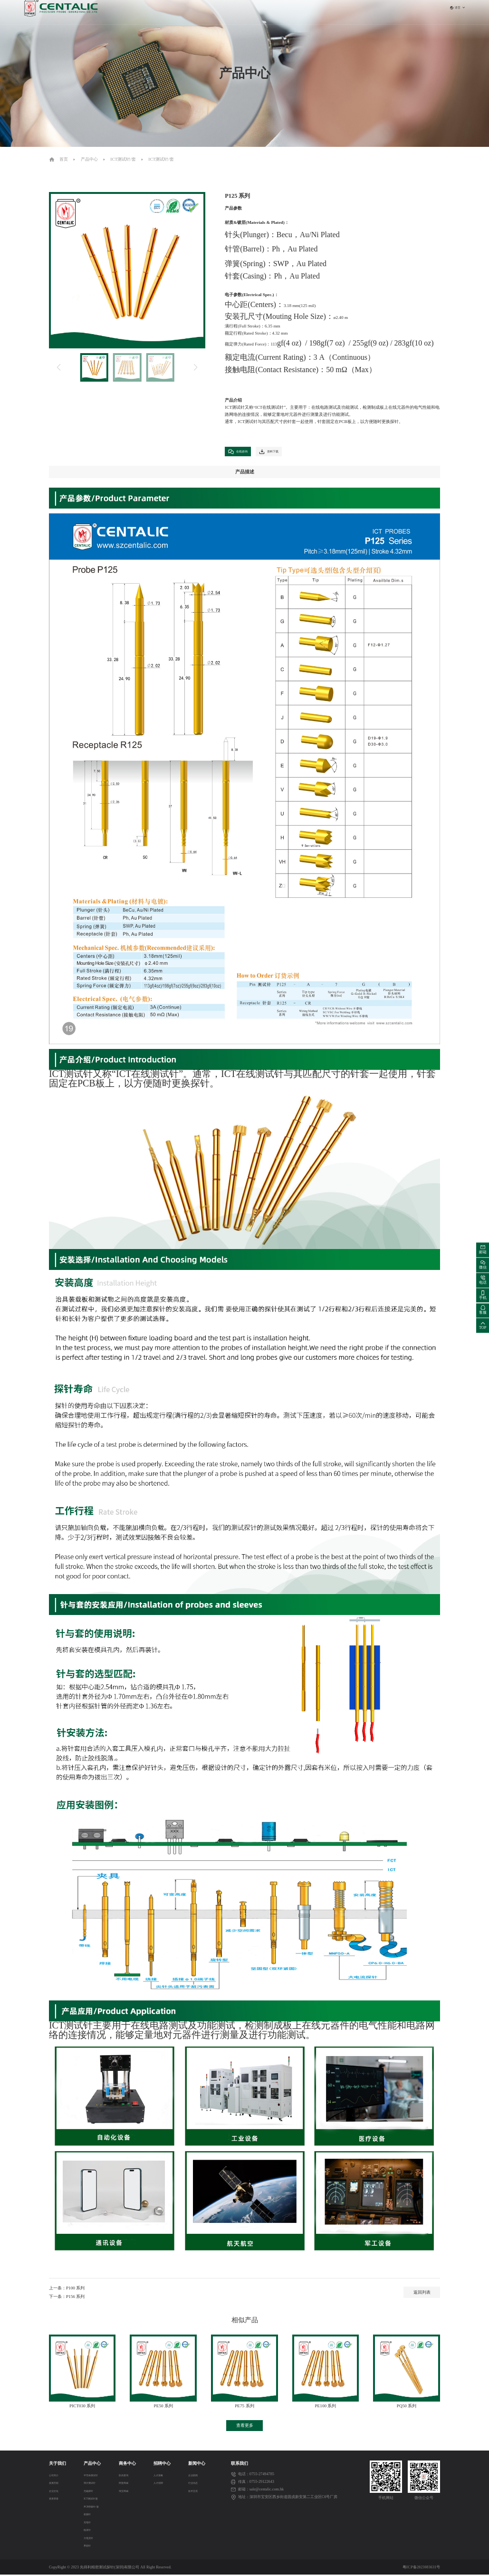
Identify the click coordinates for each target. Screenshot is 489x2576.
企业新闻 (195, 2477)
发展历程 (56, 2484)
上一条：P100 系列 (67, 2289)
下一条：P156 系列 (67, 2298)
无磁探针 (89, 2492)
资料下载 (282, 452)
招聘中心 (288, 12)
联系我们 (341, 12)
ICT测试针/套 (122, 159)
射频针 (88, 2516)
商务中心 (260, 12)
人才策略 (162, 2477)
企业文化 (56, 2492)
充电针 (88, 2523)
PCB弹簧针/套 (94, 2508)
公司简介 (56, 2477)
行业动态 (195, 2484)
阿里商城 (129, 2484)
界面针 (88, 2547)
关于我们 (207, 12)
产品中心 (234, 12)
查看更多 (244, 2426)
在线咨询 (242, 452)
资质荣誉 (56, 2500)
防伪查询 (129, 2477)
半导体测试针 (93, 2477)
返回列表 (422, 2293)
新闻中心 (314, 12)
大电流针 (89, 2539)
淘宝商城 (129, 2492)
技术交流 (195, 2492)
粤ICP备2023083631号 (421, 2568)
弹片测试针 (91, 2484)
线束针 (88, 2531)
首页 (185, 12)
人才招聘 (162, 2484)
